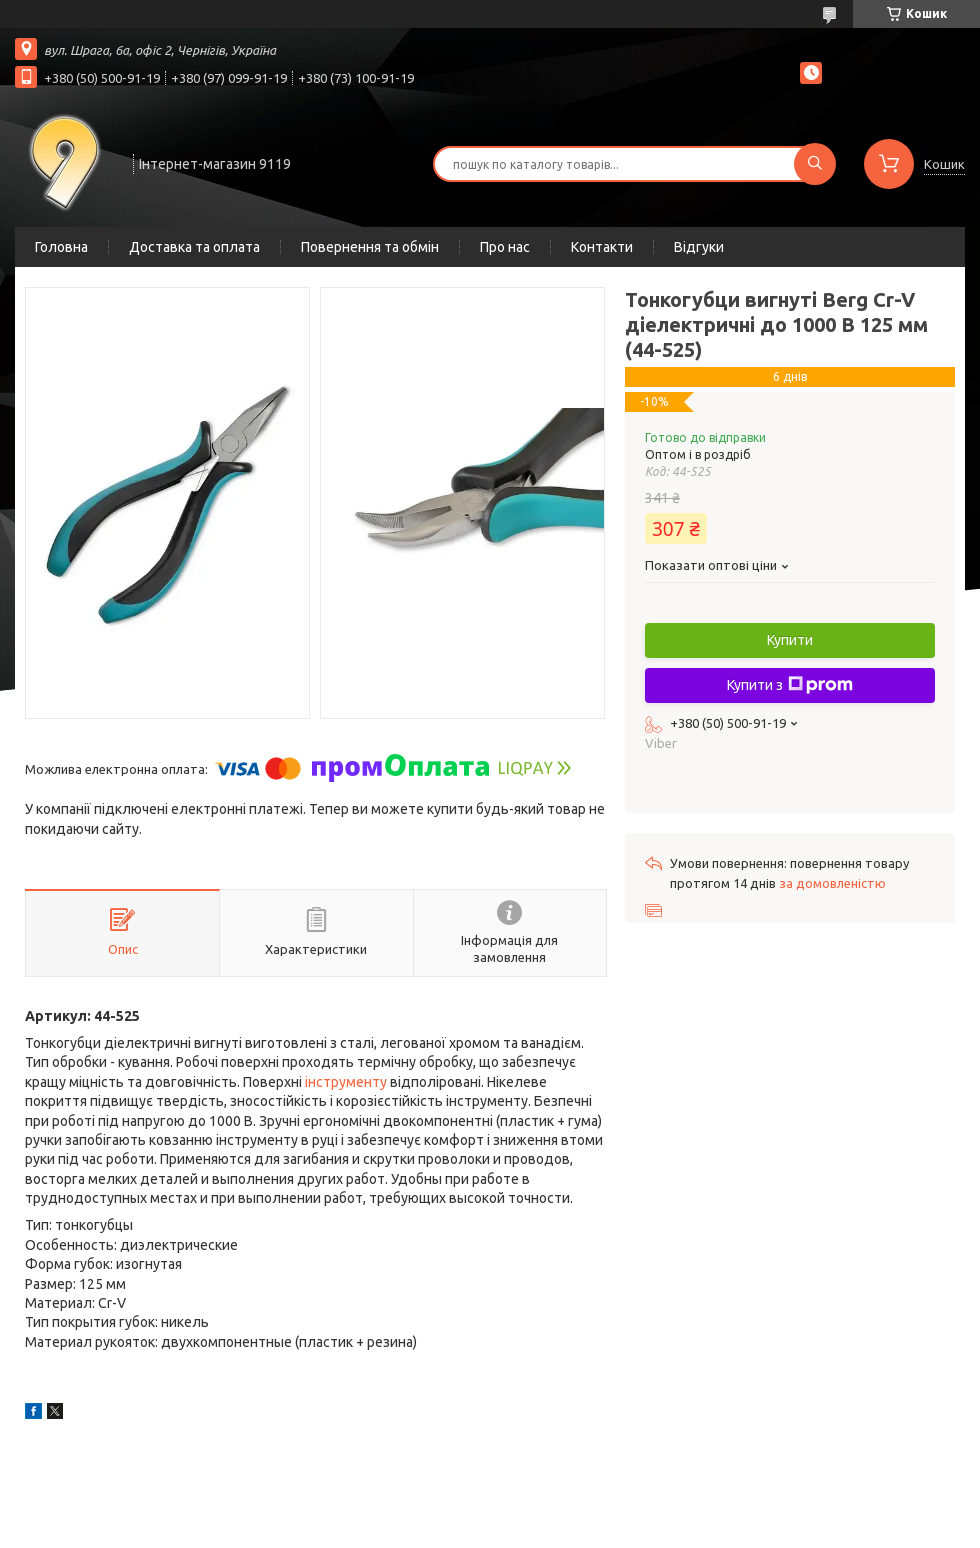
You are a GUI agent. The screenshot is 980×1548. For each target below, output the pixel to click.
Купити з (790, 685)
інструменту (346, 1082)
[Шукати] (815, 164)
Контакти (602, 247)
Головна (61, 247)
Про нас (505, 247)
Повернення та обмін (370, 247)
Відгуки (699, 247)
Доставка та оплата (194, 247)
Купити (790, 640)
